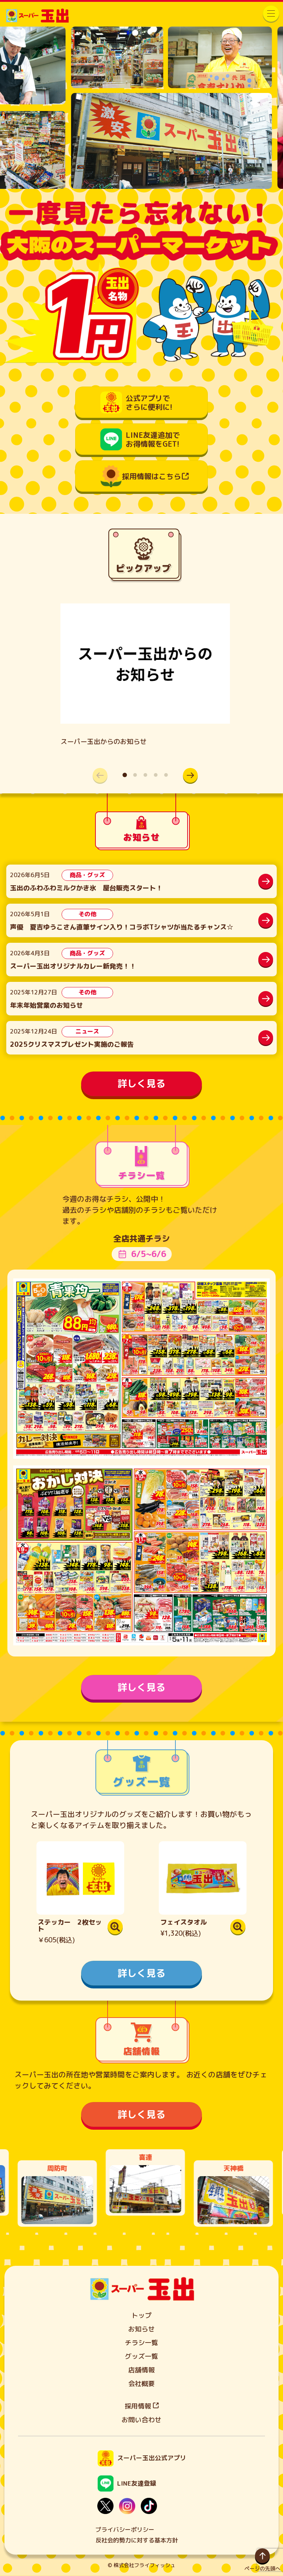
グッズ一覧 (141, 2356)
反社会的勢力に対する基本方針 (136, 2540)
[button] (190, 775)
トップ (141, 2315)
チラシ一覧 (141, 2342)
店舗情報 (141, 2370)
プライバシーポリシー (124, 2529)
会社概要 (141, 2383)
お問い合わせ (141, 2419)
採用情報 (142, 2406)
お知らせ (141, 2329)
